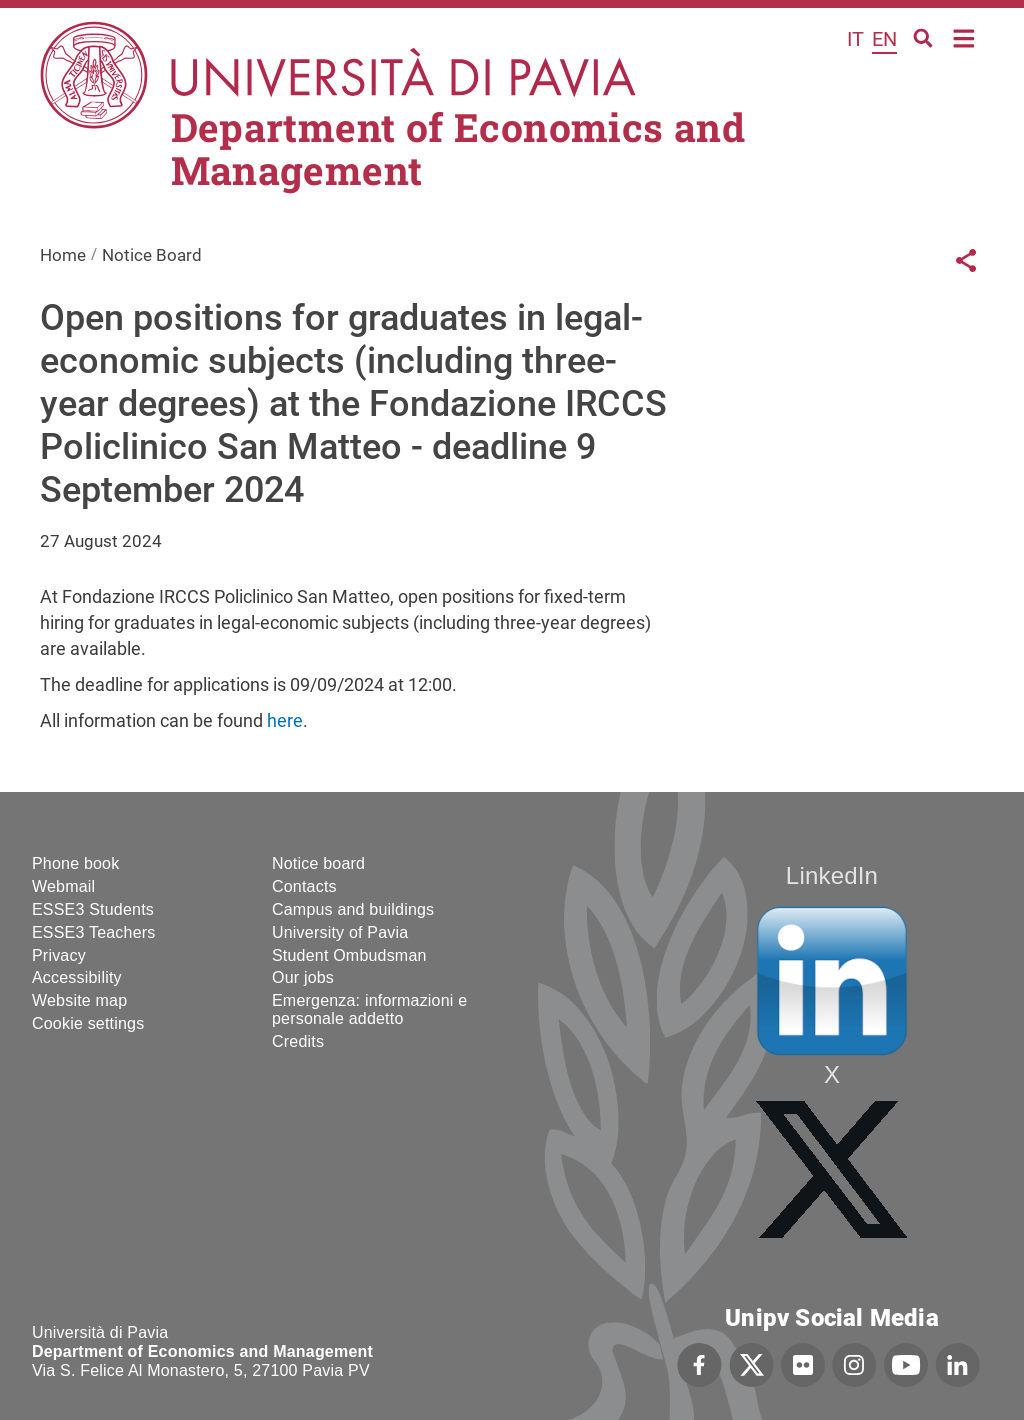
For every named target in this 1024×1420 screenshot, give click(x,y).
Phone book (75, 863)
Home (964, 36)
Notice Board (152, 255)
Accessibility (77, 977)
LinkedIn (832, 875)
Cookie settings (88, 1023)
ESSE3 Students (93, 909)
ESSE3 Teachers (93, 932)
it (855, 39)
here (285, 720)
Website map (79, 1000)
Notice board (318, 863)
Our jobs (303, 977)
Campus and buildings (353, 909)
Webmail (63, 886)
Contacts (304, 886)
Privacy (59, 955)
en (884, 39)
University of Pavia (340, 932)
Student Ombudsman (349, 955)
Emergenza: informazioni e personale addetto (369, 1009)
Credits (298, 1041)
